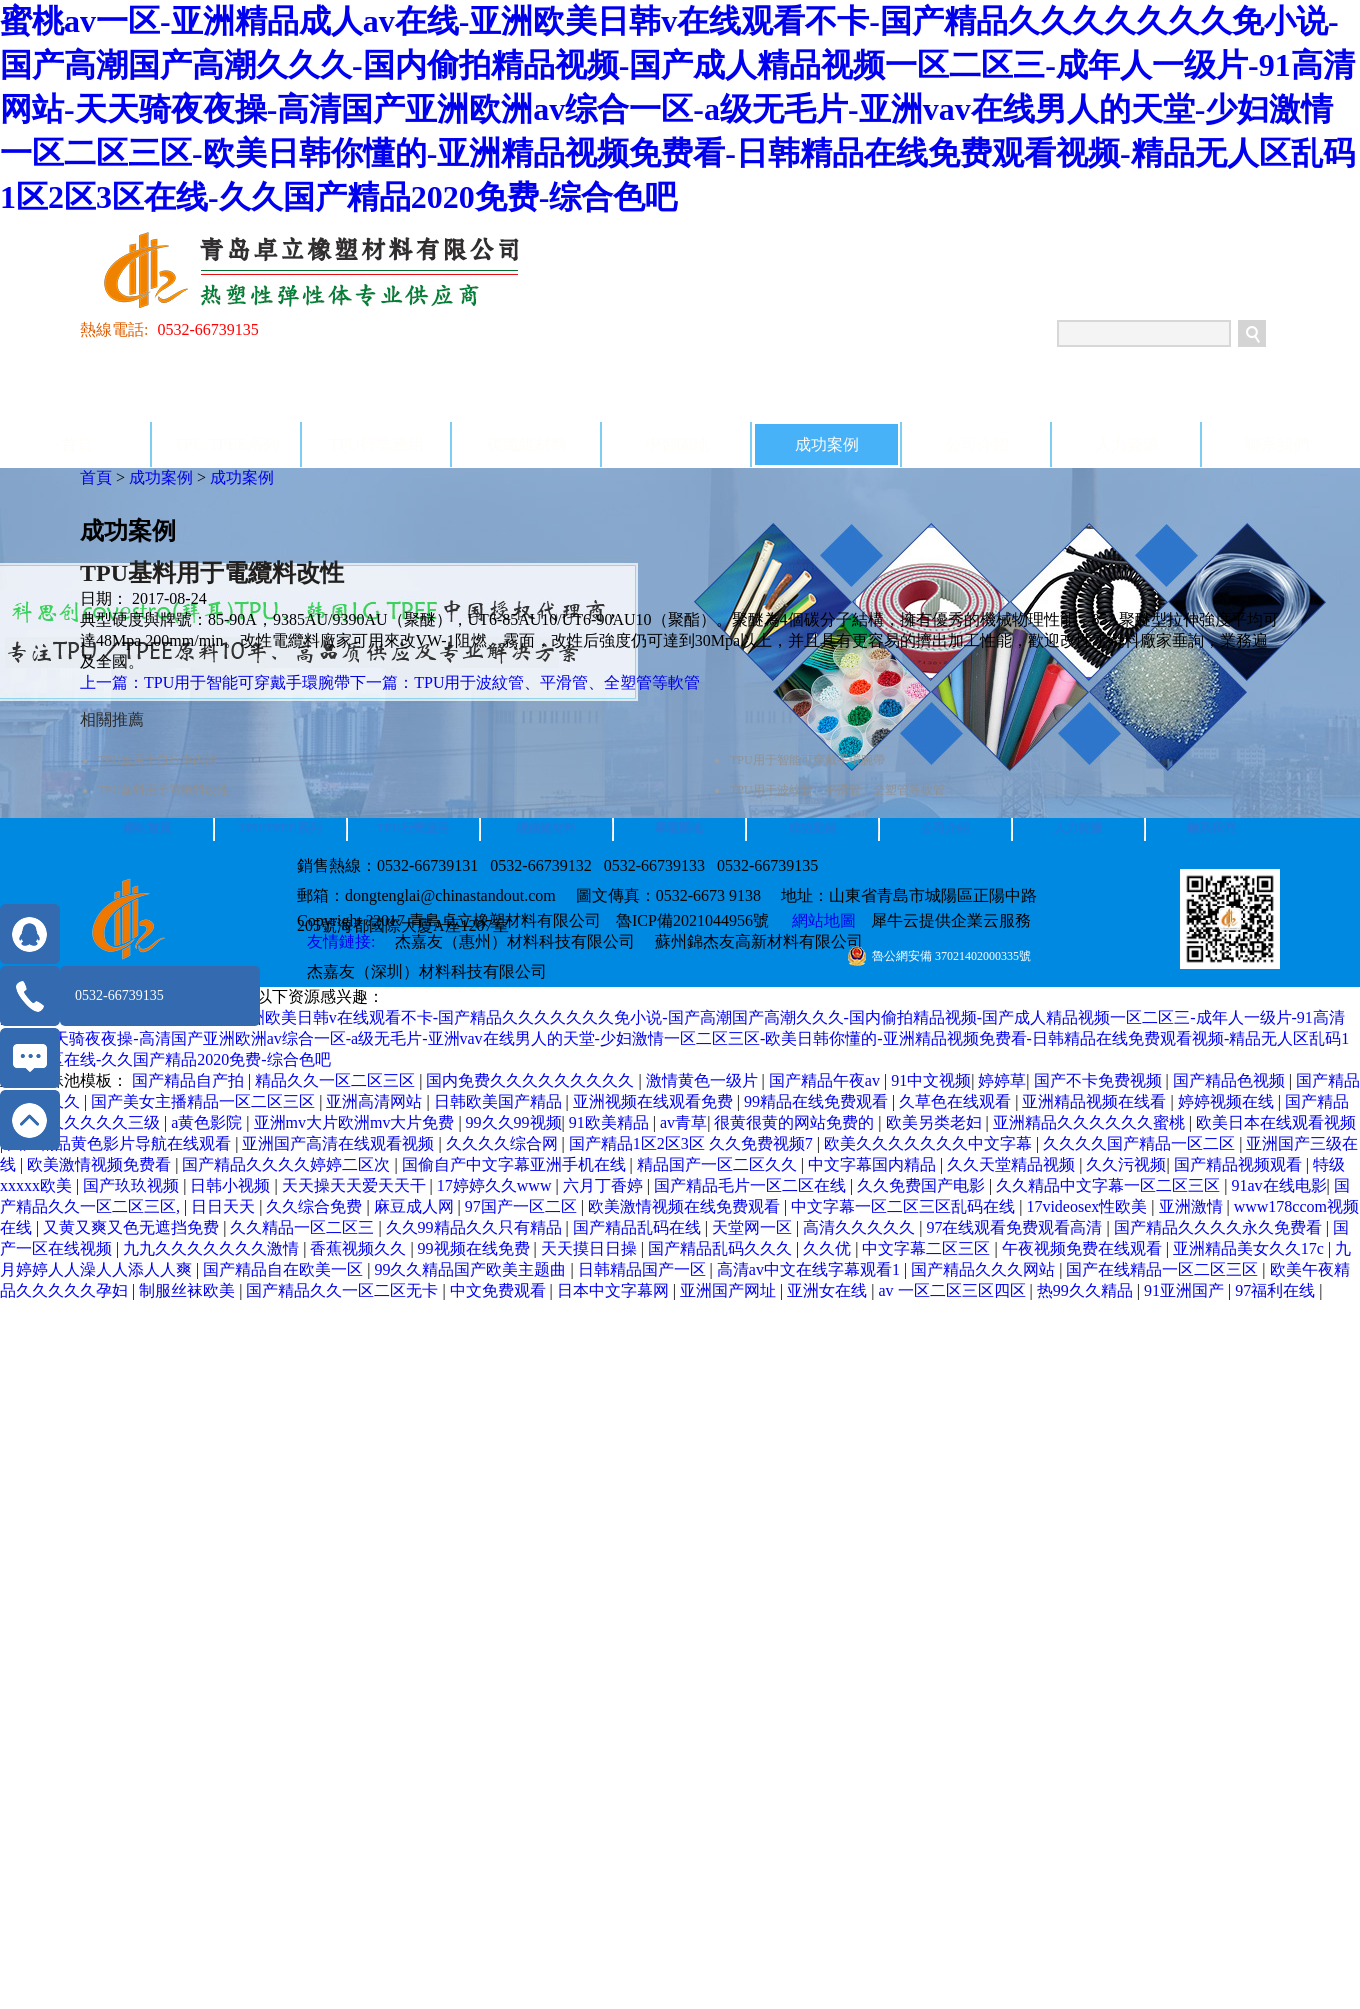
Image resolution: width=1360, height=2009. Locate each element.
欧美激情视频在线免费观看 (686, 1206)
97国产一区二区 (523, 1206)
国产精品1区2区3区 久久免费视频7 (693, 1143)
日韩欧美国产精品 (500, 1101)
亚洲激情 (1193, 1206)
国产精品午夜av (826, 1080)
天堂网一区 (754, 1227)
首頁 (77, 444)
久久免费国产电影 (923, 1185)
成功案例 (161, 477)
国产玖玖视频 (133, 1185)
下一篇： (525, 682)
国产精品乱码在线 (639, 1227)
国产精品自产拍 (190, 1080)
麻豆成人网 (416, 1206)
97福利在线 (1277, 1290)
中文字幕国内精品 (874, 1164)
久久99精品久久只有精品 (476, 1227)
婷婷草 (1002, 1080)
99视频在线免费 (476, 1248)
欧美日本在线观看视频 (1276, 1122)
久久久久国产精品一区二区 (1141, 1143)
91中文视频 (931, 1080)
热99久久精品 (1087, 1290)
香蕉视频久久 (360, 1248)
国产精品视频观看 (1240, 1164)
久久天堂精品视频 (1013, 1164)
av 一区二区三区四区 (953, 1290)
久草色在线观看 (957, 1101)
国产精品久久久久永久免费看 (1220, 1227)
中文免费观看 (500, 1290)
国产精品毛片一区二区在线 (752, 1185)
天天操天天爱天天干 (356, 1185)
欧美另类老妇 (936, 1122)
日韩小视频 (232, 1185)
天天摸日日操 (591, 1248)
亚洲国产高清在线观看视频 (340, 1143)
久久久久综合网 (504, 1143)
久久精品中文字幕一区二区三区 (1110, 1185)
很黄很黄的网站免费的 (796, 1122)
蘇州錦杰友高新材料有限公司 (759, 941)
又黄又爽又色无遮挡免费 (133, 1227)
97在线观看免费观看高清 (1016, 1227)
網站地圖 (820, 920)
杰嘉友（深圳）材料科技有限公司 (427, 971)
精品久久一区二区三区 (337, 1080)
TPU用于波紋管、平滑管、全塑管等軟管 (837, 790)
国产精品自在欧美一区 (285, 1269)
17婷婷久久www (496, 1185)
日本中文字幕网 (615, 1290)
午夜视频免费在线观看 (1084, 1248)
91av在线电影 (1279, 1185)
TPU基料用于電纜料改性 (163, 790)
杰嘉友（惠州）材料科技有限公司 (515, 941)
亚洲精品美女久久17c (1250, 1248)
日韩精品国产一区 (644, 1269)
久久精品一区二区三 (304, 1227)
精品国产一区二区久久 (719, 1164)
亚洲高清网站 (376, 1101)
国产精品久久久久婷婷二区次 (288, 1164)
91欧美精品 (611, 1122)
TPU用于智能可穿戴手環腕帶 (807, 760)
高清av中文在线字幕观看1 (810, 1269)
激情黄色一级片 (704, 1080)
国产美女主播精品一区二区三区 (205, 1101)
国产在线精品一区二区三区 (1164, 1269)
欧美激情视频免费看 (101, 1164)
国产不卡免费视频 (1100, 1080)
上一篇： (215, 682)
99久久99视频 (514, 1122)
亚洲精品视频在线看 (1096, 1101)
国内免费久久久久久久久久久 (532, 1080)
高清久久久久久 (861, 1227)
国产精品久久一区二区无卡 (344, 1290)
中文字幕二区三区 (928, 1248)
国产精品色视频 (1231, 1080)
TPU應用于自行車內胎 (157, 760)
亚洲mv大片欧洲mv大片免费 (356, 1122)
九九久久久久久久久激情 (213, 1248)
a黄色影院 (208, 1122)
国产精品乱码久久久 (722, 1248)
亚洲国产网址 (730, 1290)
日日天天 (225, 1206)
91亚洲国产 (1186, 1290)
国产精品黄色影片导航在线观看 (121, 1143)
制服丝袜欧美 (189, 1290)
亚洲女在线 (829, 1290)
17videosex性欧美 (1088, 1206)
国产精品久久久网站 (985, 1269)
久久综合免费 (316, 1206)
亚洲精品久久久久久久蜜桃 (1091, 1122)
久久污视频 (1126, 1164)
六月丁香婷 (605, 1185)
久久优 (829, 1248)
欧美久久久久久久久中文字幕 (930, 1143)
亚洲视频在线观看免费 (655, 1101)
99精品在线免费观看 (818, 1101)
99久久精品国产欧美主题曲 (472, 1269)
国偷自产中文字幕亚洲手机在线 (516, 1164)
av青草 (683, 1122)
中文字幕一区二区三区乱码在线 (905, 1206)
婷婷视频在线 (1228, 1101)
